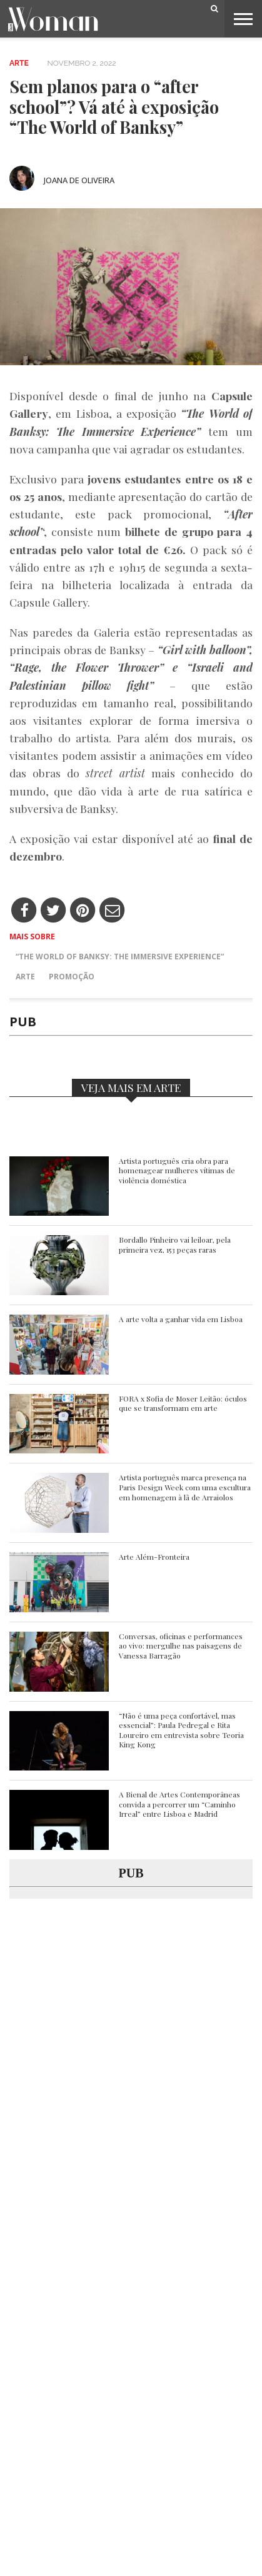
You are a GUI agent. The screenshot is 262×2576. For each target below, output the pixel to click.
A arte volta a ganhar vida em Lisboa (181, 1319)
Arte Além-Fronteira (154, 1557)
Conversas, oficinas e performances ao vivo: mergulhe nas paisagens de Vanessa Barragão (181, 1646)
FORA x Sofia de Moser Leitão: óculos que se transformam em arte (183, 1403)
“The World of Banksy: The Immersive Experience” (120, 956)
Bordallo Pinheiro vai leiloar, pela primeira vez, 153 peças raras (175, 1245)
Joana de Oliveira (79, 180)
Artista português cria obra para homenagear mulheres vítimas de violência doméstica (177, 1170)
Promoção (71, 976)
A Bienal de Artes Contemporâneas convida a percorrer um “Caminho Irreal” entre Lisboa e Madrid (179, 1804)
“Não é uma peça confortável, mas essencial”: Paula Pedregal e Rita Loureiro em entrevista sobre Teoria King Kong (181, 1730)
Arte (19, 63)
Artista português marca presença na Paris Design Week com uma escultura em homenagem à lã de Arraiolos (185, 1487)
